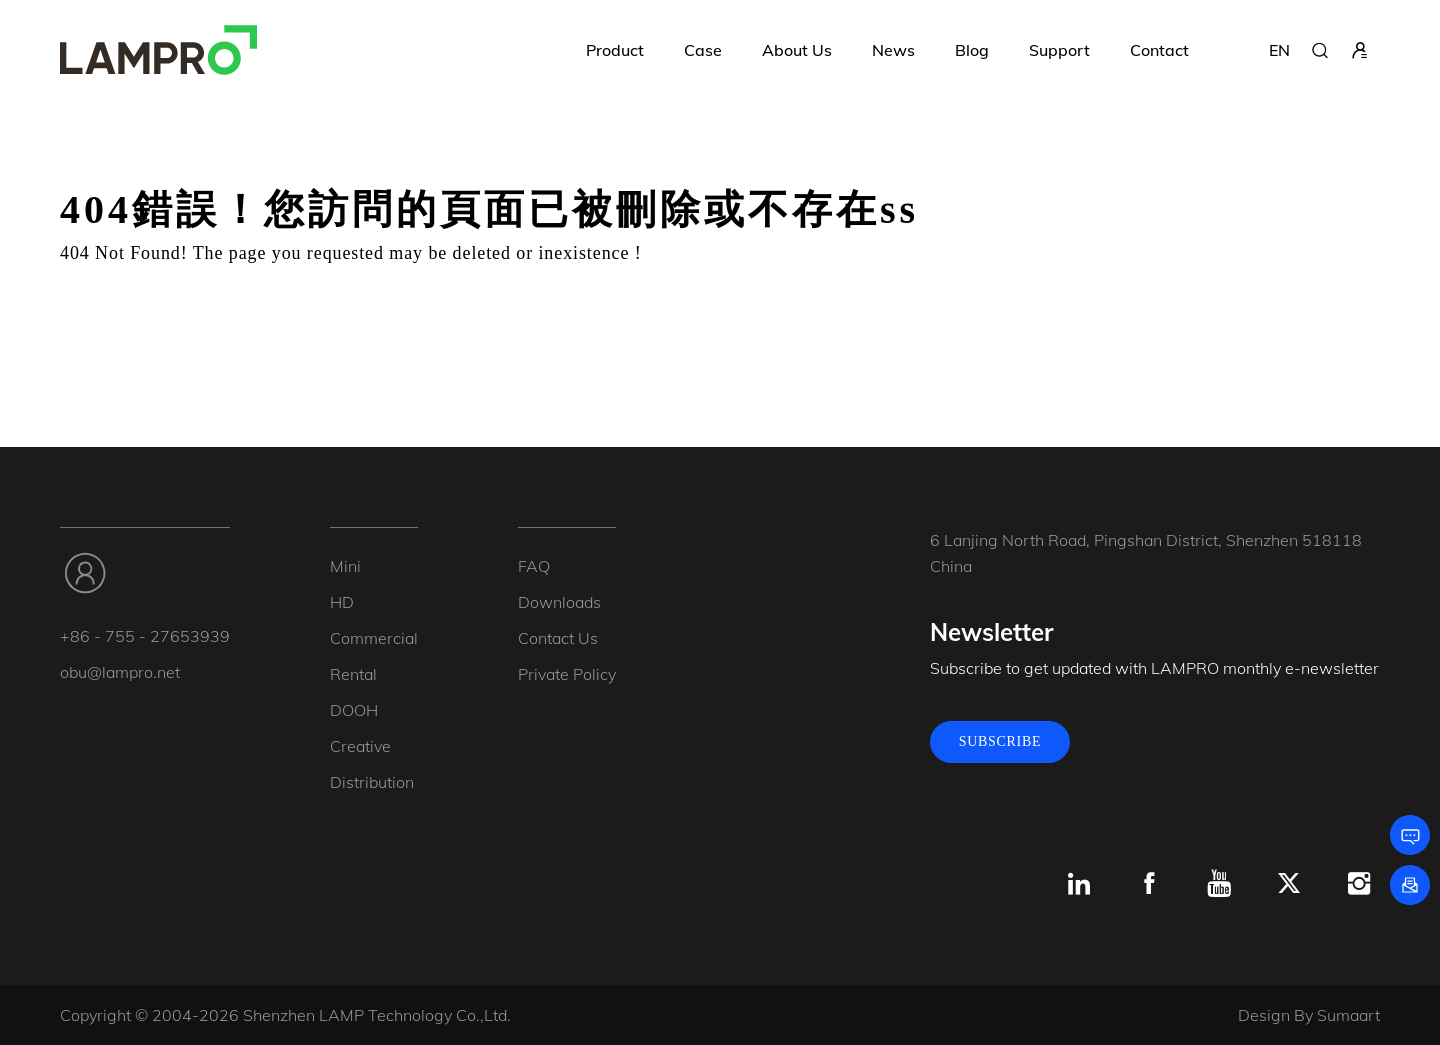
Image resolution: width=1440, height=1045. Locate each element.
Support (1059, 50)
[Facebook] (1149, 884)
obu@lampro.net (120, 672)
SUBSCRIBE (1000, 741)
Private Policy (567, 674)
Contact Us (558, 638)
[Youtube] (1219, 884)
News (893, 50)
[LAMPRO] (158, 50)
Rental (353, 674)
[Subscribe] (1410, 885)
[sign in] (1360, 50)
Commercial (374, 638)
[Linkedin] (1079, 884)
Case (703, 50)
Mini (345, 566)
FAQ (534, 566)
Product (615, 50)
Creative (360, 746)
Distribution (372, 782)
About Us (797, 50)
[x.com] (1289, 884)
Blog (972, 50)
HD (342, 602)
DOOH (354, 710)
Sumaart (1348, 1015)
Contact (1159, 50)
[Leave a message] (1410, 835)
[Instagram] (1359, 884)
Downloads (559, 602)
